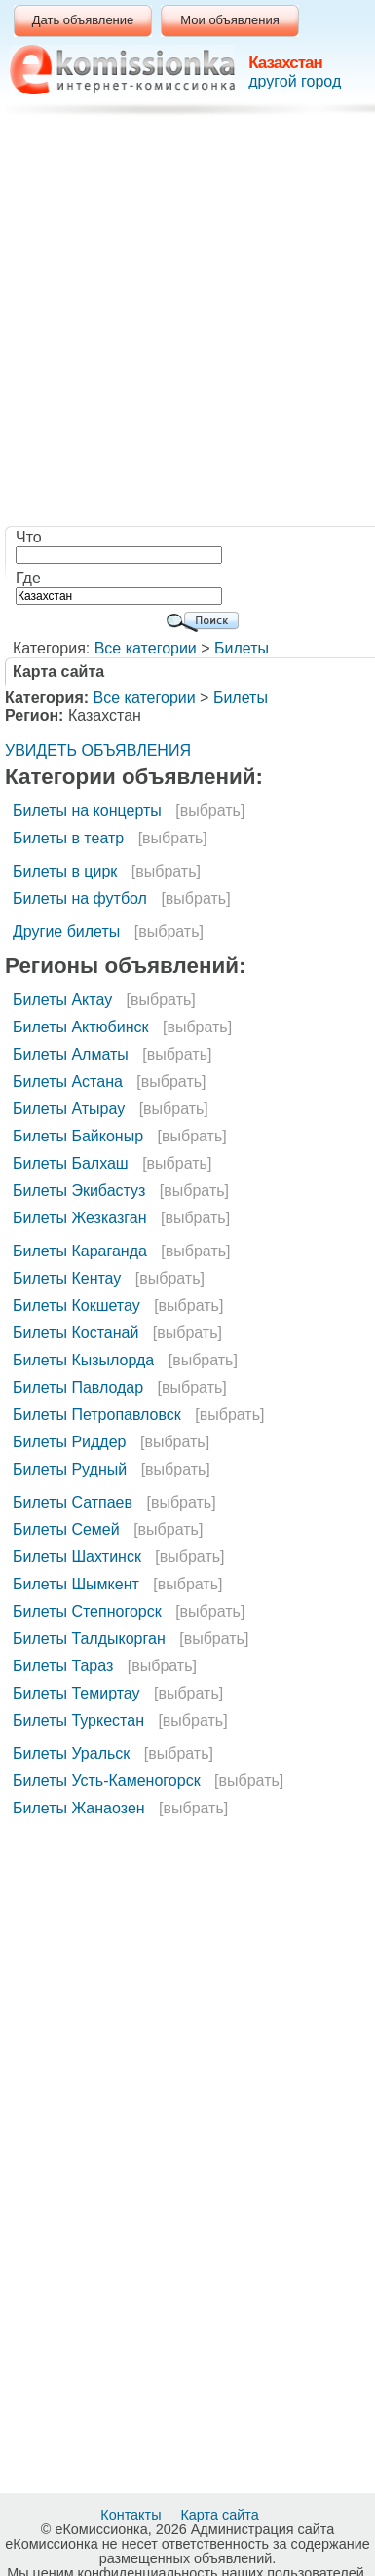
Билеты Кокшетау (76, 1305)
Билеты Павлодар (78, 1387)
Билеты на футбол (80, 898)
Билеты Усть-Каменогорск (107, 1781)
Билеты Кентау (67, 1278)
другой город (294, 81)
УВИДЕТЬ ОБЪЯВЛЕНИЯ (98, 750)
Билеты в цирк (65, 871)
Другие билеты (66, 931)
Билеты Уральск (71, 1753)
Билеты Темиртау (76, 1693)
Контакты (132, 2514)
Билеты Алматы (71, 1054)
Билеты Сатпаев (72, 1502)
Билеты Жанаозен (79, 1808)
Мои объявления (229, 20)
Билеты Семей (66, 1529)
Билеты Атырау (69, 1109)
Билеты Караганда (80, 1251)
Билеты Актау (62, 999)
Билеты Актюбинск (81, 1027)
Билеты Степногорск (87, 1611)
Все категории (145, 648)
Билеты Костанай (75, 1333)
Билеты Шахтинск (77, 1557)
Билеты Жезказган (80, 1218)
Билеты (241, 648)
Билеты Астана (68, 1081)
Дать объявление (83, 20)
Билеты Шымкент (76, 1584)
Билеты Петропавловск (97, 1414)
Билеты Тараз (63, 1666)
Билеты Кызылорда (83, 1360)
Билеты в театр (68, 838)
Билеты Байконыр (78, 1136)
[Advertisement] (182, 323)
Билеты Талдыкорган (89, 1638)
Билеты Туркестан (78, 1720)
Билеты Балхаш (71, 1163)
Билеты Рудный (70, 1469)
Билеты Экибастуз (79, 1190)
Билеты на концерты (87, 811)
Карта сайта (221, 2514)
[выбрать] (209, 811)
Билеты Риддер (70, 1442)
